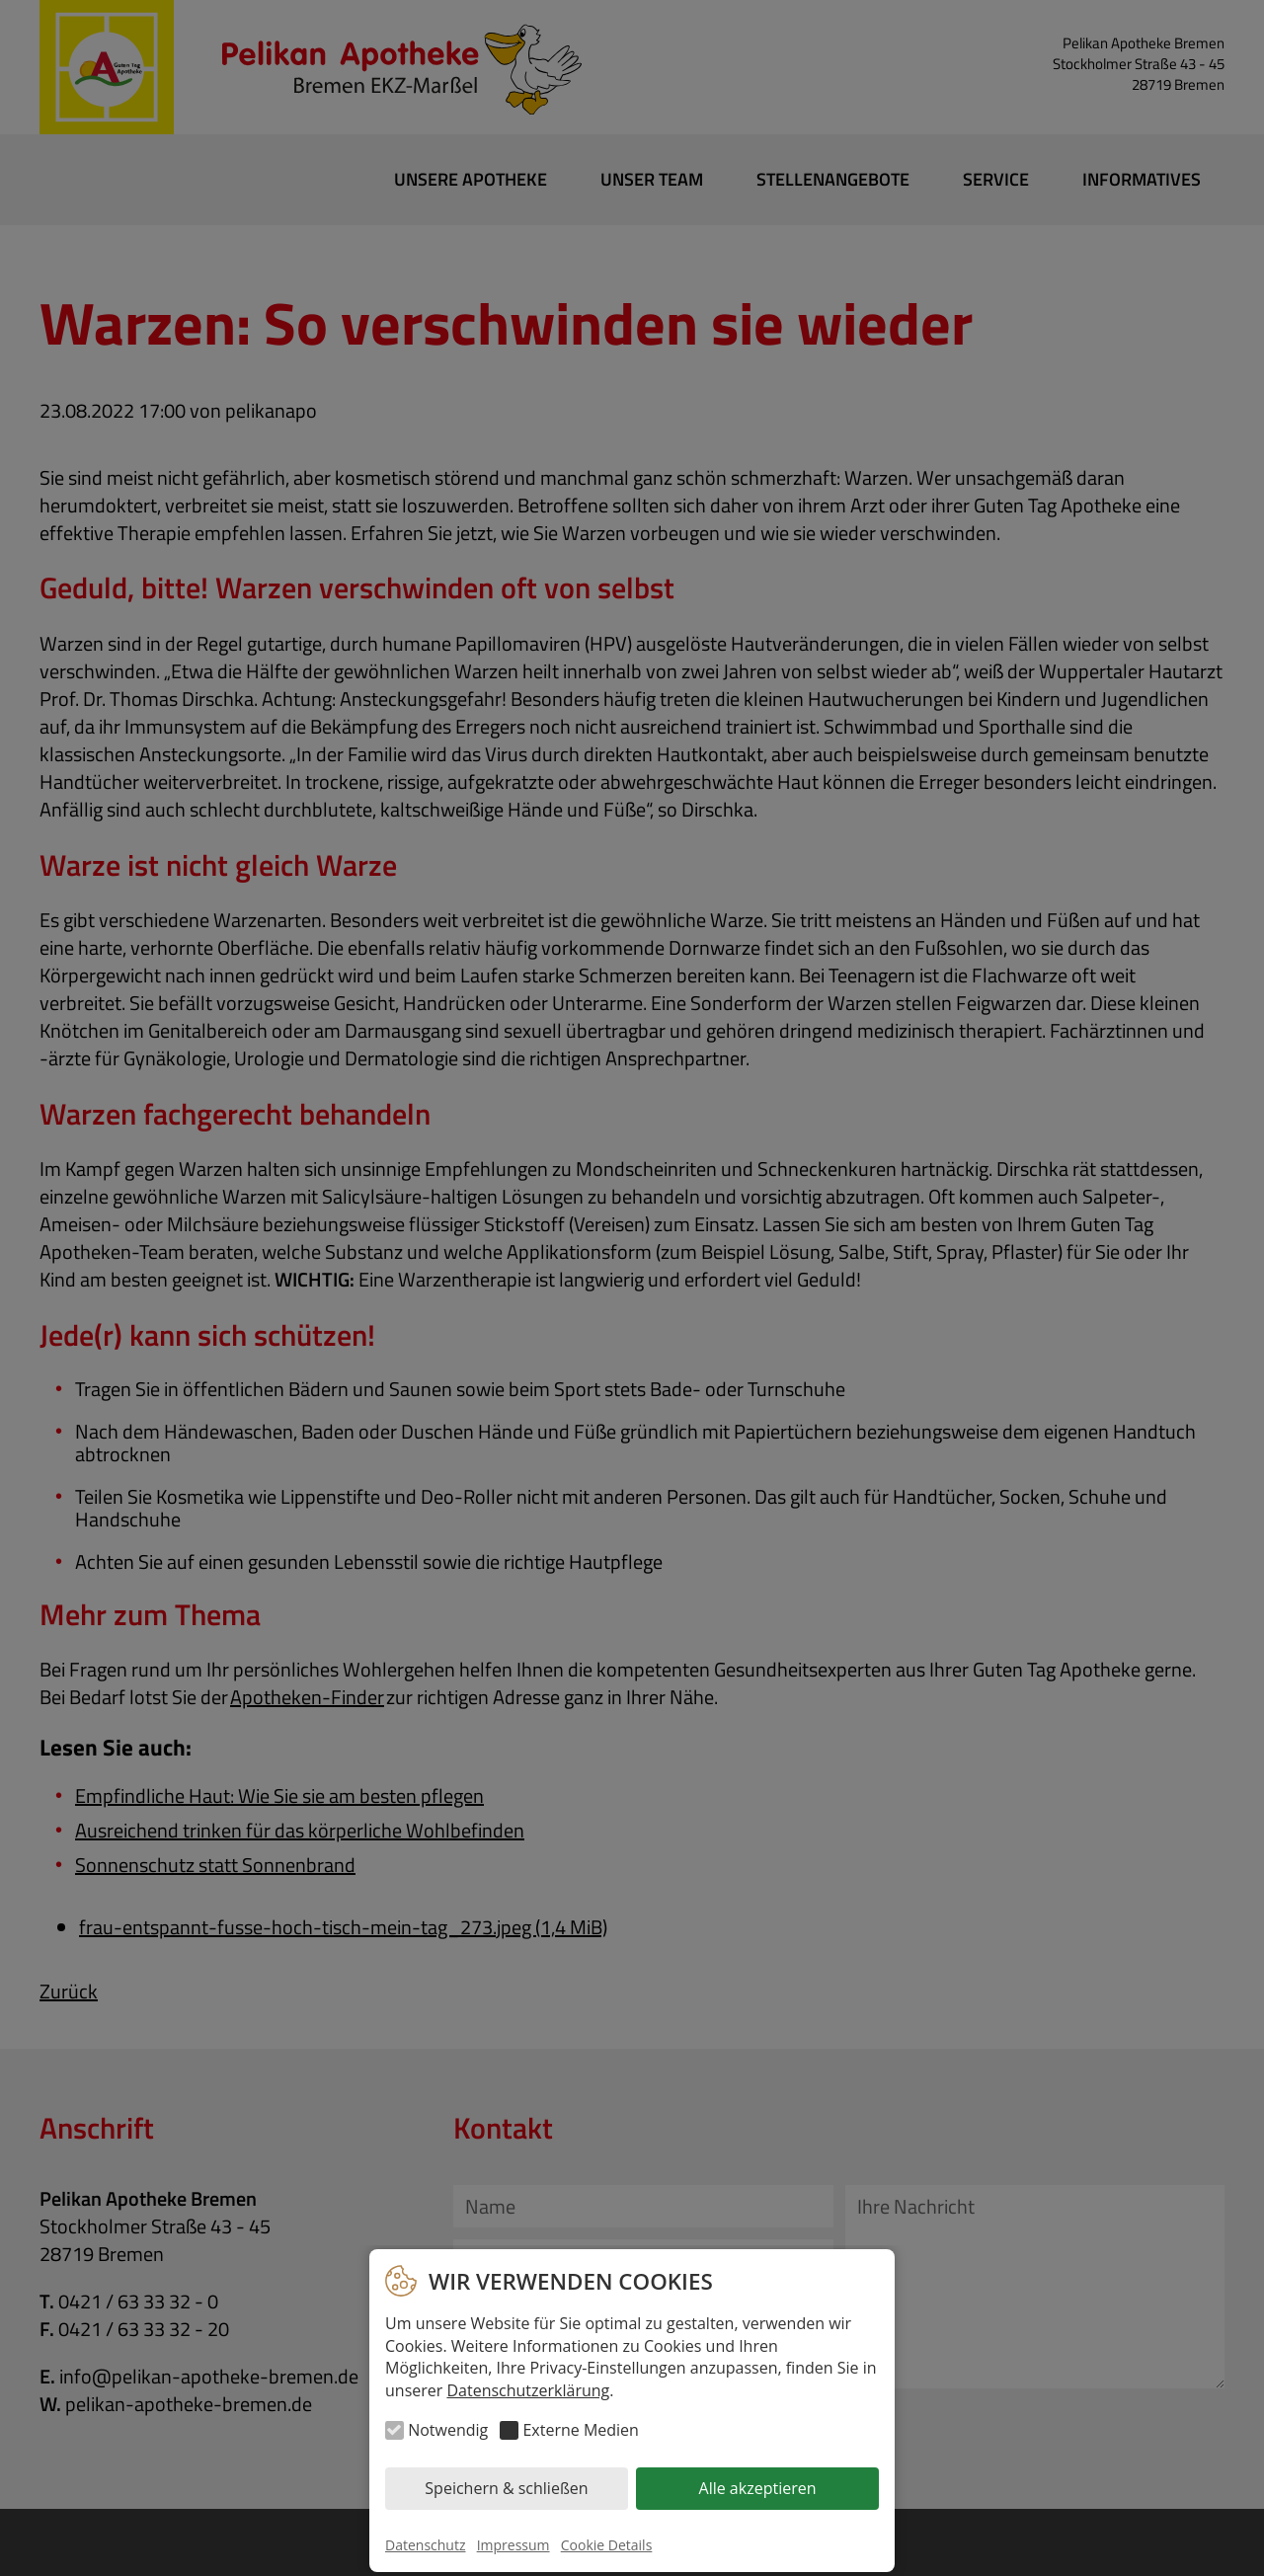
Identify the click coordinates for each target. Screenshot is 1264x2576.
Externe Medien (580, 2430)
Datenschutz (425, 2545)
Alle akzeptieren (758, 2488)
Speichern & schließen (506, 2488)
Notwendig (448, 2430)
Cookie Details (607, 2545)
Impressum (513, 2545)
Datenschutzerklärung (527, 2390)
